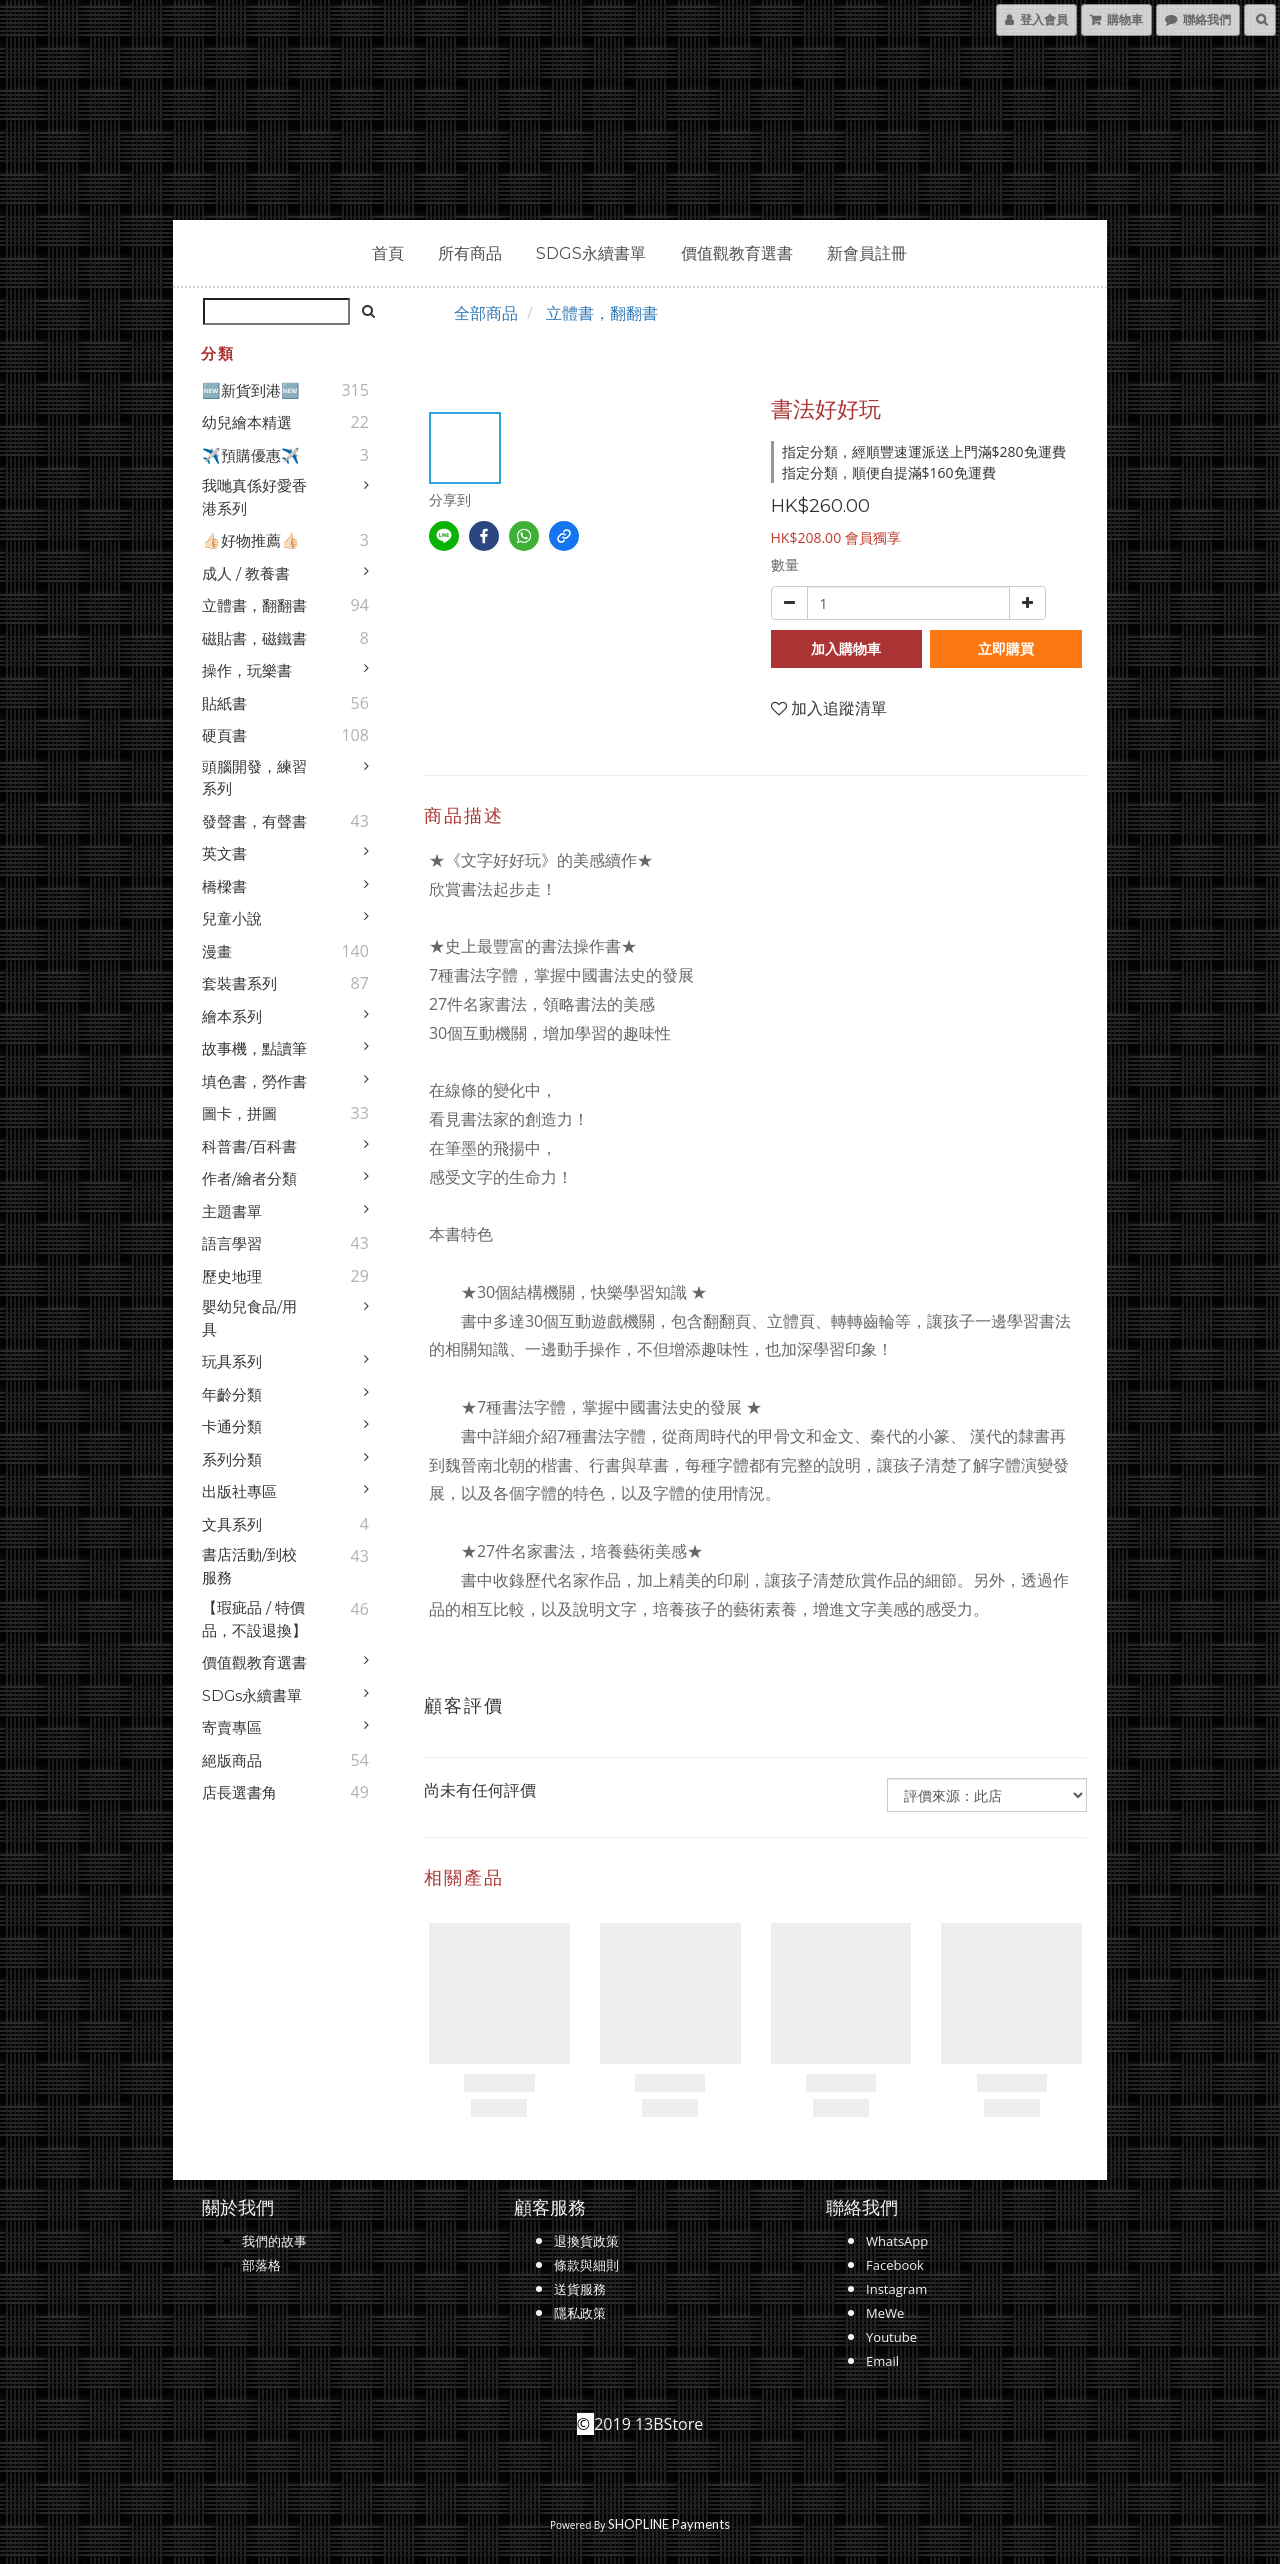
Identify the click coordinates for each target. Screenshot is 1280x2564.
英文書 (224, 853)
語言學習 (232, 1243)
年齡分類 (232, 1394)
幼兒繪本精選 (247, 422)
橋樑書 (224, 886)
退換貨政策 (586, 2241)
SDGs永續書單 (591, 253)
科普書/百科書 (249, 1146)
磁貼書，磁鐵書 (254, 638)
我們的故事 (274, 2241)
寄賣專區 (232, 1727)
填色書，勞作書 (254, 1081)
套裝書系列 (239, 983)
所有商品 (470, 253)
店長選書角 (239, 1792)
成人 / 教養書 (246, 573)
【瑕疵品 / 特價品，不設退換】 (254, 1619)
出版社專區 (239, 1491)
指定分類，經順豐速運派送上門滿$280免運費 (924, 451)
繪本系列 (232, 1016)
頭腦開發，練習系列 (254, 778)
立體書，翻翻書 (254, 605)
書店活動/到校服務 (249, 1566)
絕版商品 (232, 1760)
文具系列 (232, 1524)
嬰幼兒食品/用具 (249, 1318)
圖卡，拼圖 (239, 1113)
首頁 (388, 253)
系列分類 (232, 1459)
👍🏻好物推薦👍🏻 (251, 540)
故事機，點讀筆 (254, 1048)
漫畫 (217, 951)
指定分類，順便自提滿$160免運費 (889, 472)
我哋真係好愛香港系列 (254, 497)
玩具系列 (232, 1361)
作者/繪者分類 (249, 1178)
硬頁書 (224, 735)
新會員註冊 (867, 253)
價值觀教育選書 (737, 253)
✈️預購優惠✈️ (251, 455)
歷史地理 (232, 1276)
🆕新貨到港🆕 (251, 390)
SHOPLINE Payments (669, 2524)
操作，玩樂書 (247, 670)
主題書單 (232, 1211)
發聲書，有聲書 (254, 821)
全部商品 (486, 313)
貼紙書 (224, 703)
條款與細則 (586, 2265)
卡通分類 (232, 1426)
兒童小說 (232, 918)
